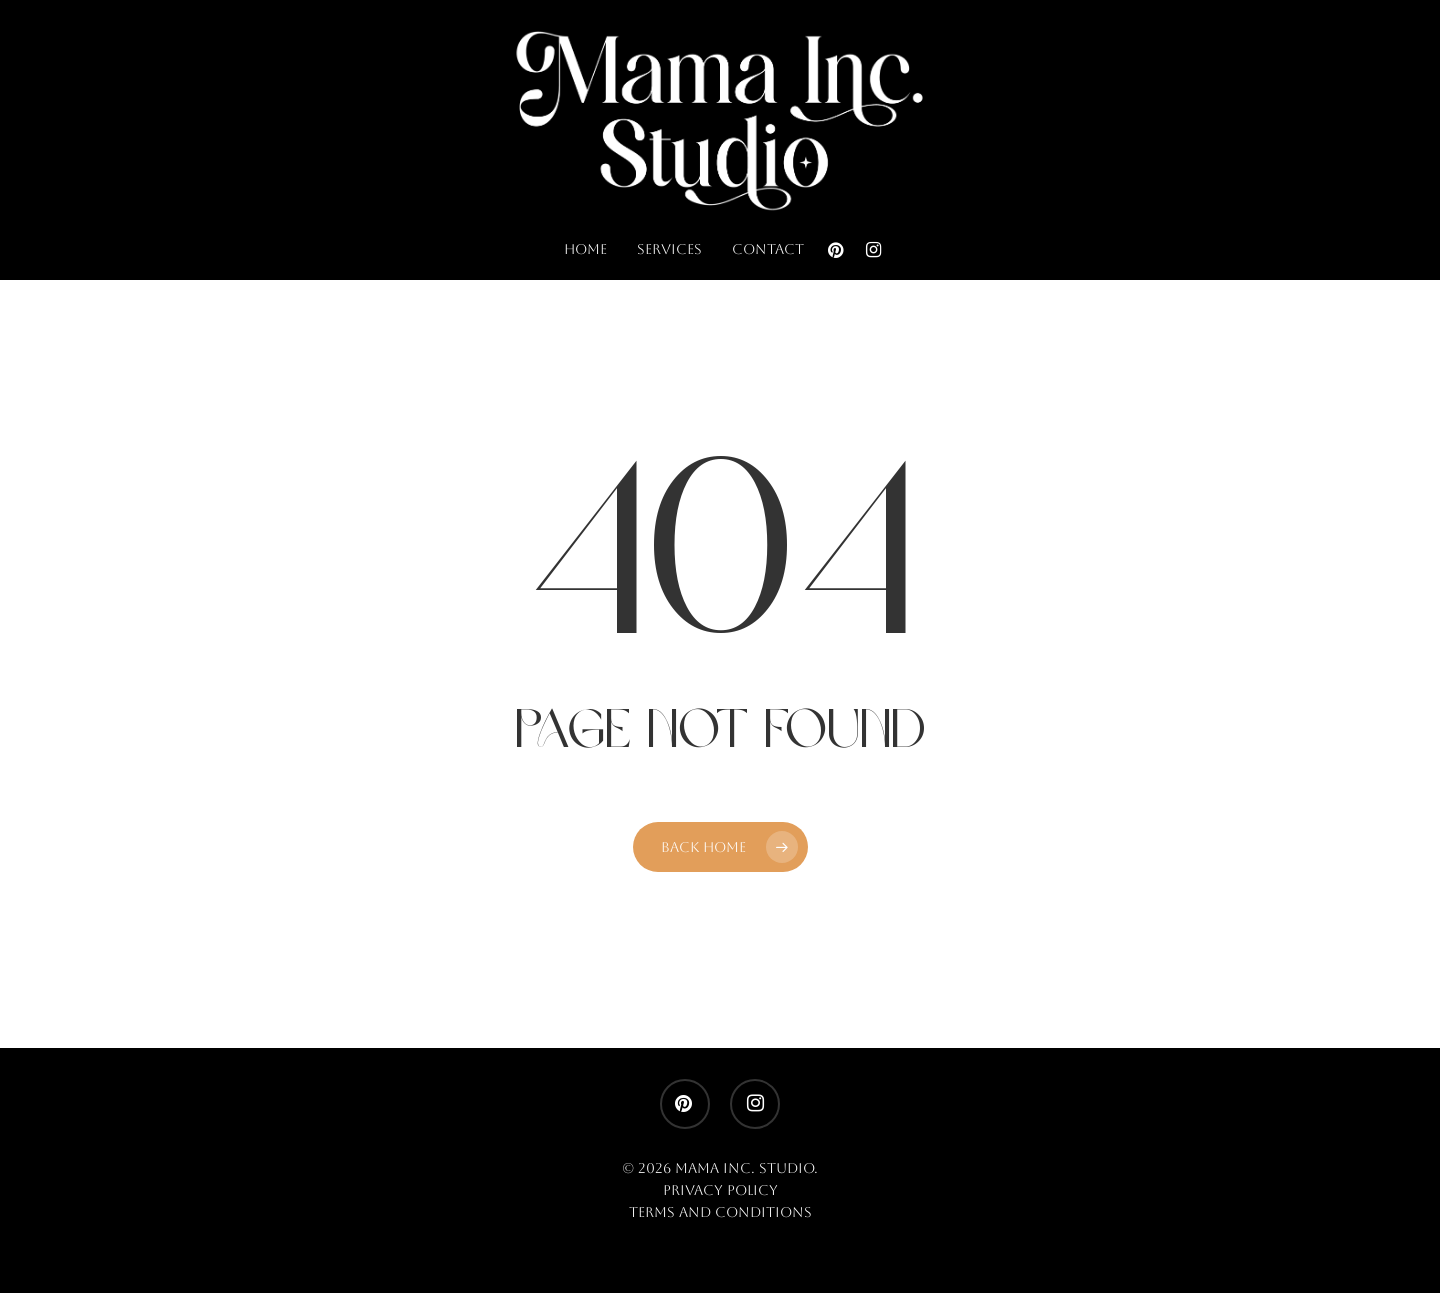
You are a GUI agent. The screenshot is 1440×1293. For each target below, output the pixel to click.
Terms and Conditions (720, 1212)
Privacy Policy (720, 1190)
